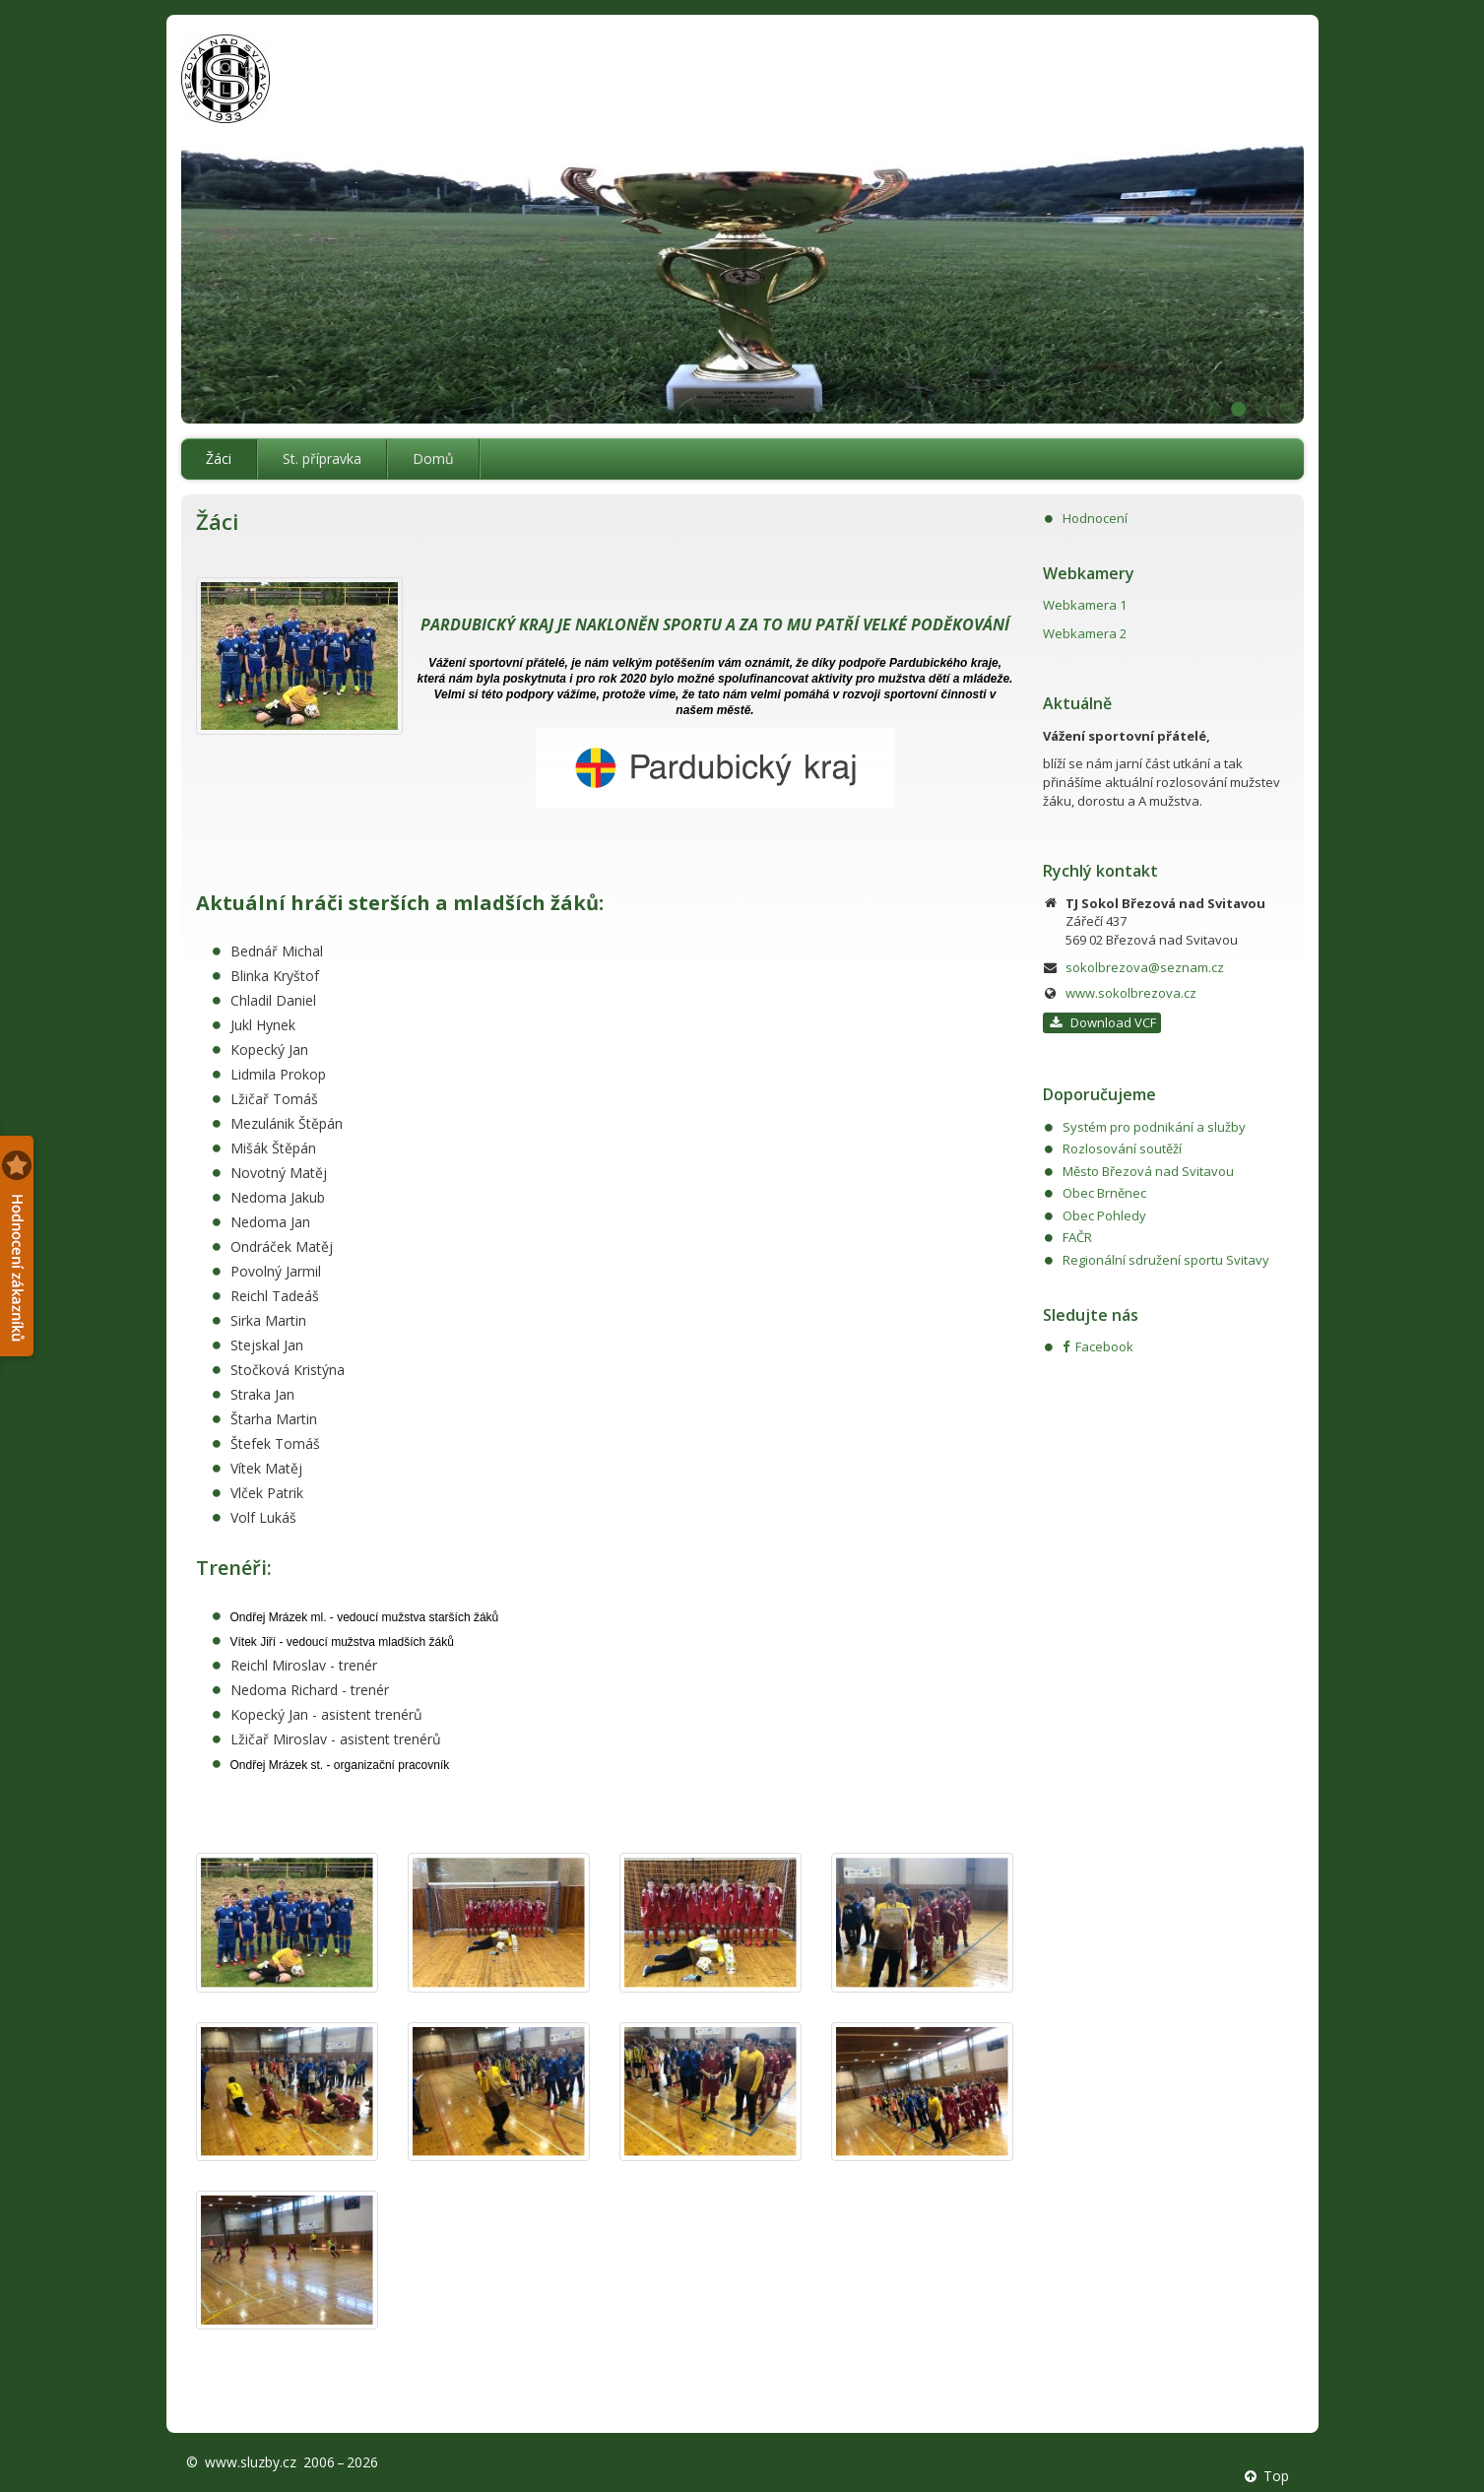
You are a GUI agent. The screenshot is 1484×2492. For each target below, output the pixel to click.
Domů (433, 458)
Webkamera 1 (1085, 605)
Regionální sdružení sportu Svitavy (1166, 1260)
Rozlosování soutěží (1122, 1148)
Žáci (218, 458)
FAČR (1077, 1237)
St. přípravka (322, 458)
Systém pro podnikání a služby (1154, 1127)
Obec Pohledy (1104, 1215)
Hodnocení (1095, 518)
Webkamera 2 (1085, 633)
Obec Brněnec (1104, 1193)
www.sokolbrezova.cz (1130, 993)
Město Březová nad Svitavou (1148, 1171)
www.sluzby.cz (250, 2462)
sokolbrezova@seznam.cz (1144, 967)
